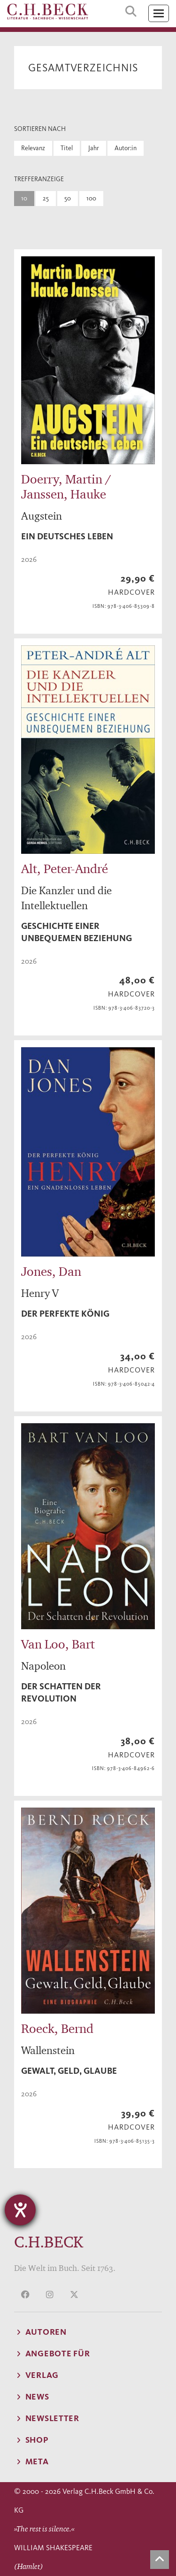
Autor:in (126, 148)
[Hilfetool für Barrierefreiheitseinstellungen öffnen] (20, 2209)
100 (91, 198)
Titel (67, 148)
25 (46, 198)
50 (67, 198)
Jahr (93, 148)
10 (24, 198)
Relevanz (33, 148)
